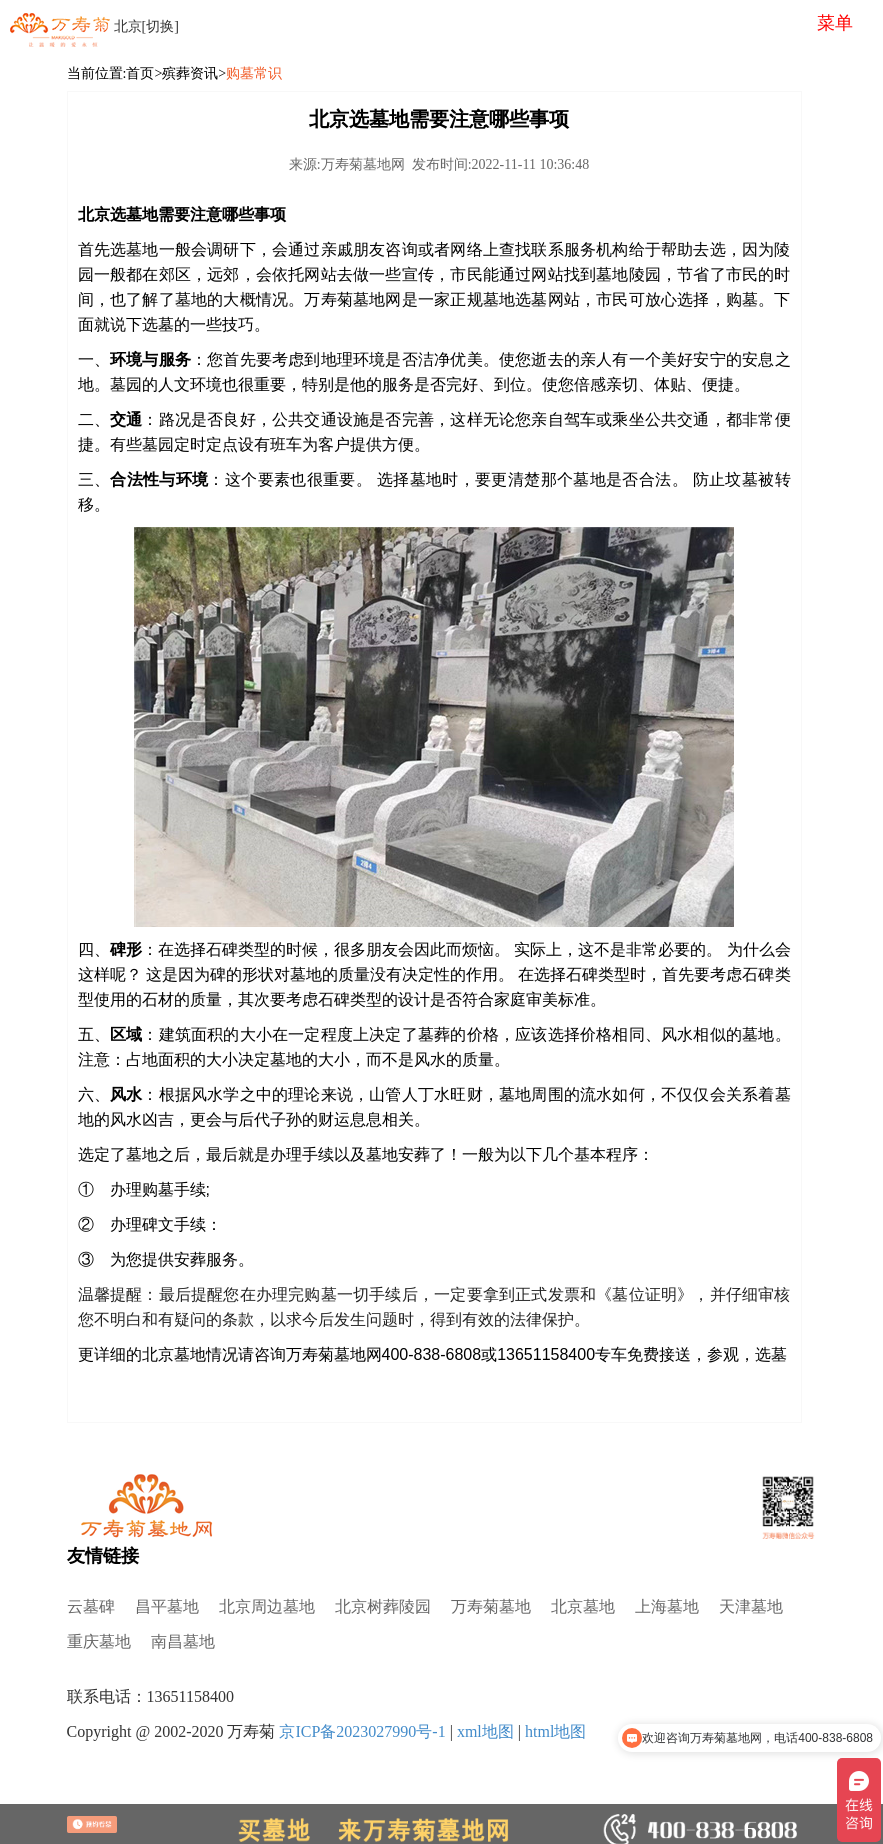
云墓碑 (91, 1606)
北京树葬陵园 (383, 1606)
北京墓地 (583, 1606)
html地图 (555, 1731)
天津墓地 (751, 1606)
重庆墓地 (99, 1641)
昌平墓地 (167, 1606)
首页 (140, 73)
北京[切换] (146, 26)
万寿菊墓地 (491, 1606)
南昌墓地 (183, 1641)
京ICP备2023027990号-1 (362, 1731)
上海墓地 (667, 1606)
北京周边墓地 (267, 1606)
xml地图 (485, 1731)
